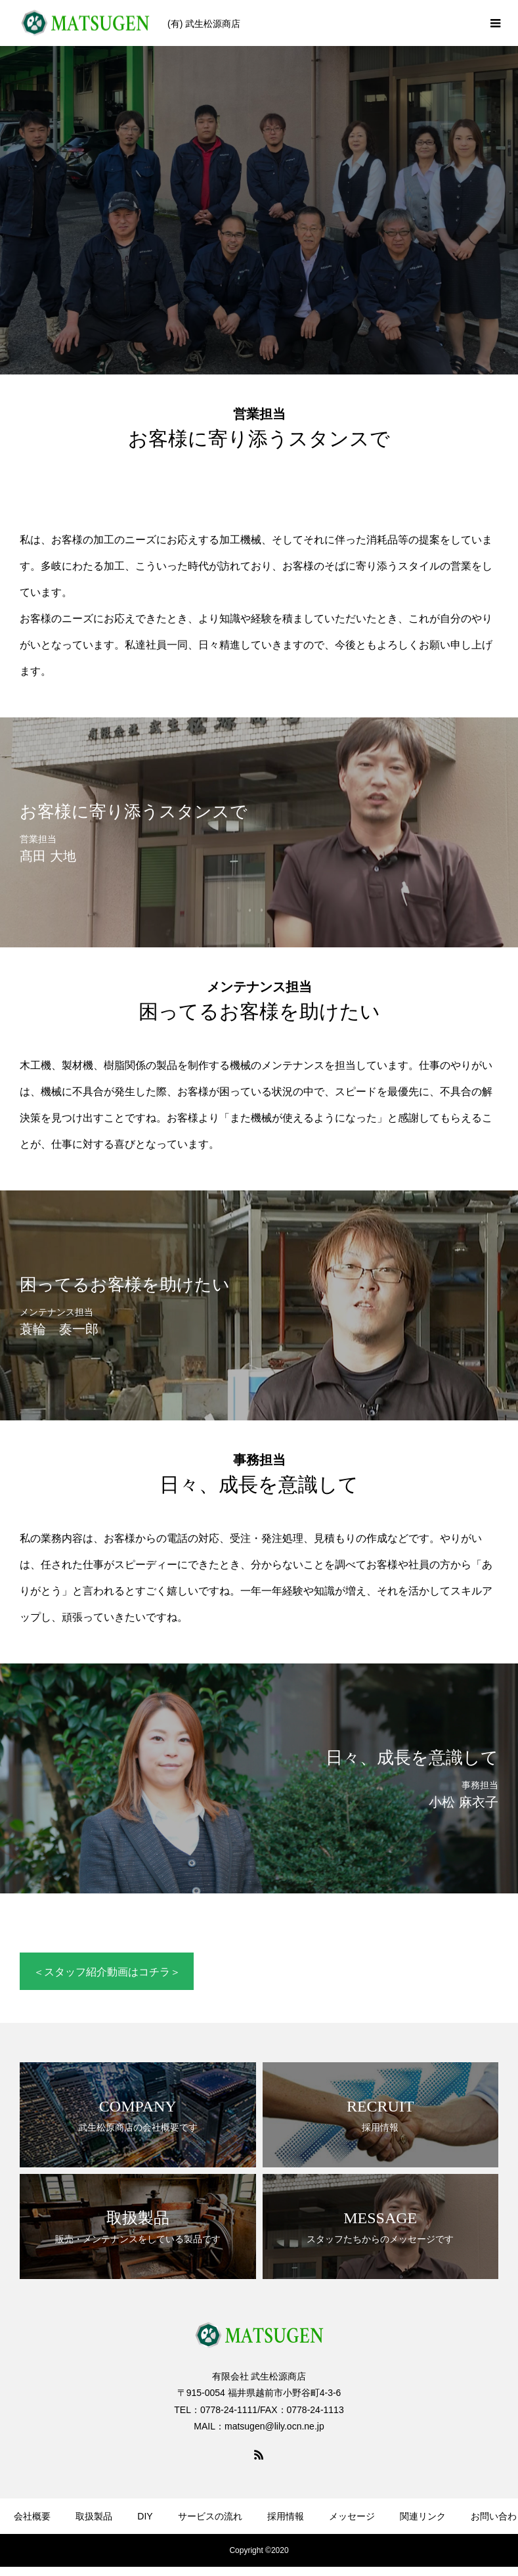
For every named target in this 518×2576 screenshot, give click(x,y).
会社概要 (32, 2516)
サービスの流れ (210, 2516)
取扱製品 (94, 2516)
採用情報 (285, 2516)
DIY (144, 2516)
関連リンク (423, 2516)
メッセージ (352, 2516)
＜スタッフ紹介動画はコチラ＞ (107, 1971)
